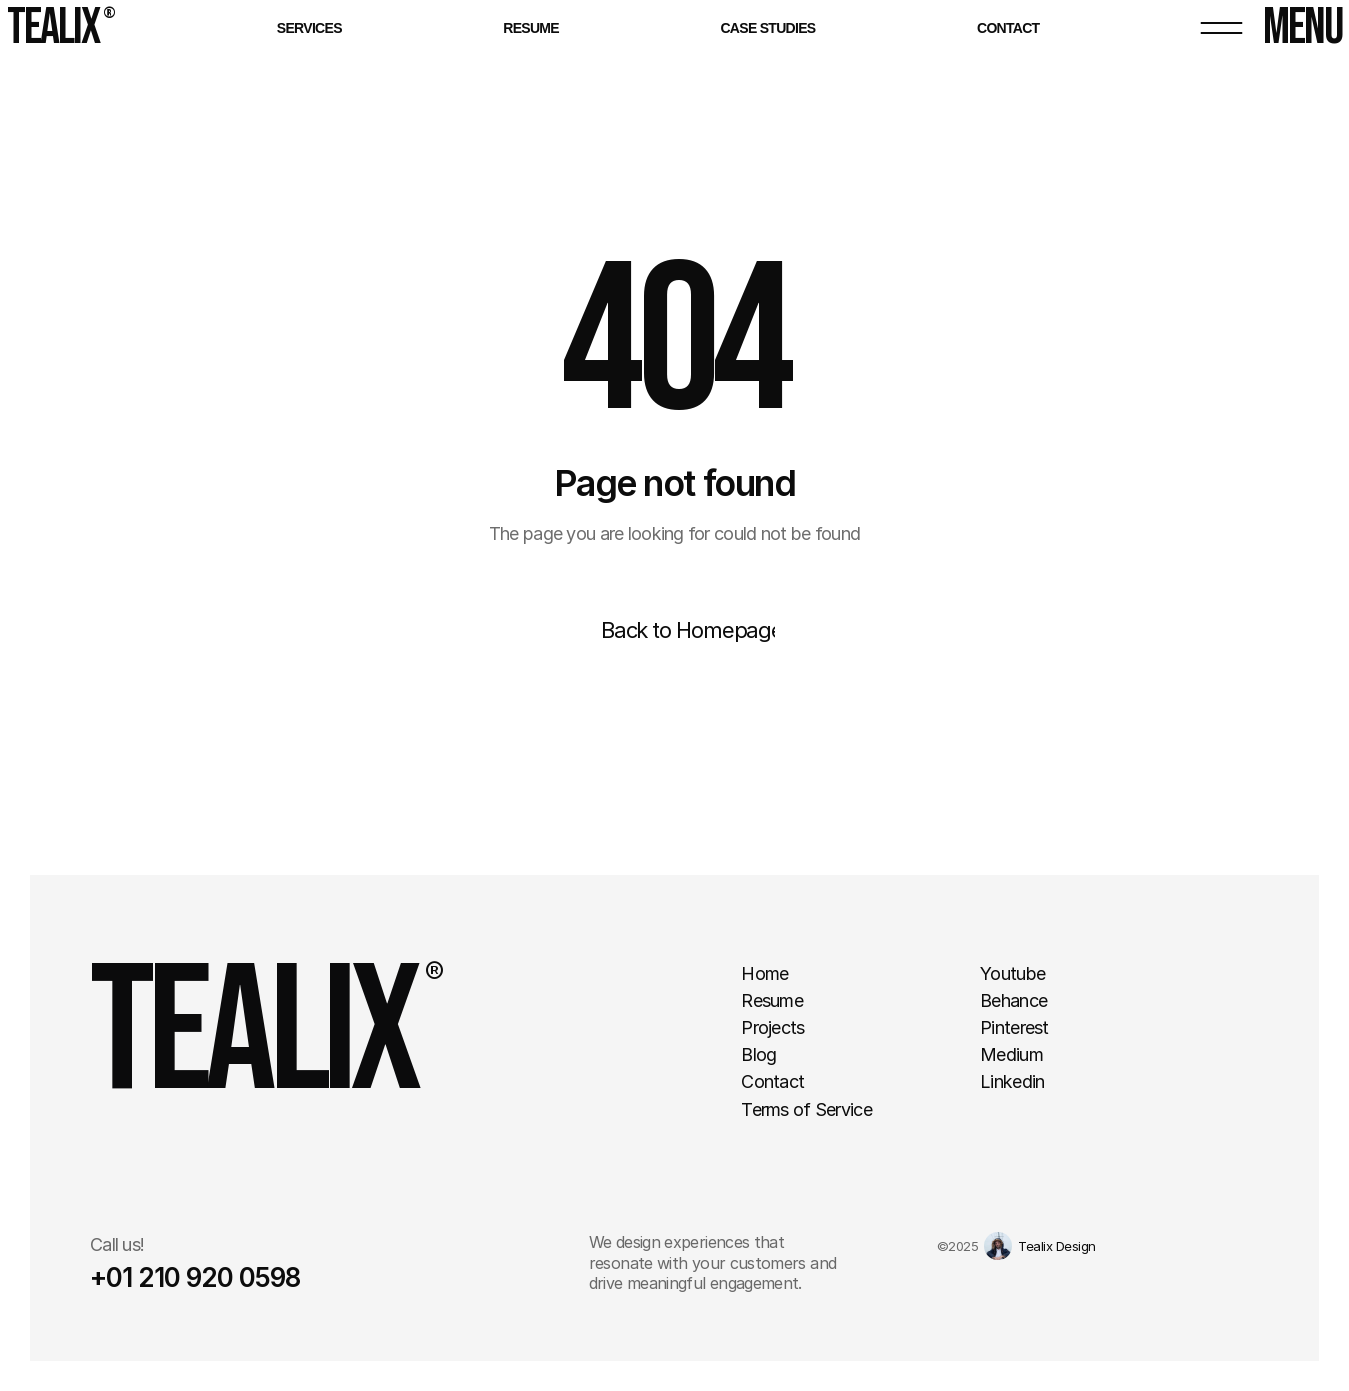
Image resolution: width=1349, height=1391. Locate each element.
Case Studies (767, 28)
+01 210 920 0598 (195, 1277)
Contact (1008, 28)
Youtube (1012, 973)
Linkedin (1012, 1081)
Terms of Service (806, 1109)
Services (309, 28)
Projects (772, 1027)
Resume (531, 28)
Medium (1011, 1054)
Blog (758, 1054)
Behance (1013, 1000)
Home (764, 973)
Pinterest (1014, 1027)
